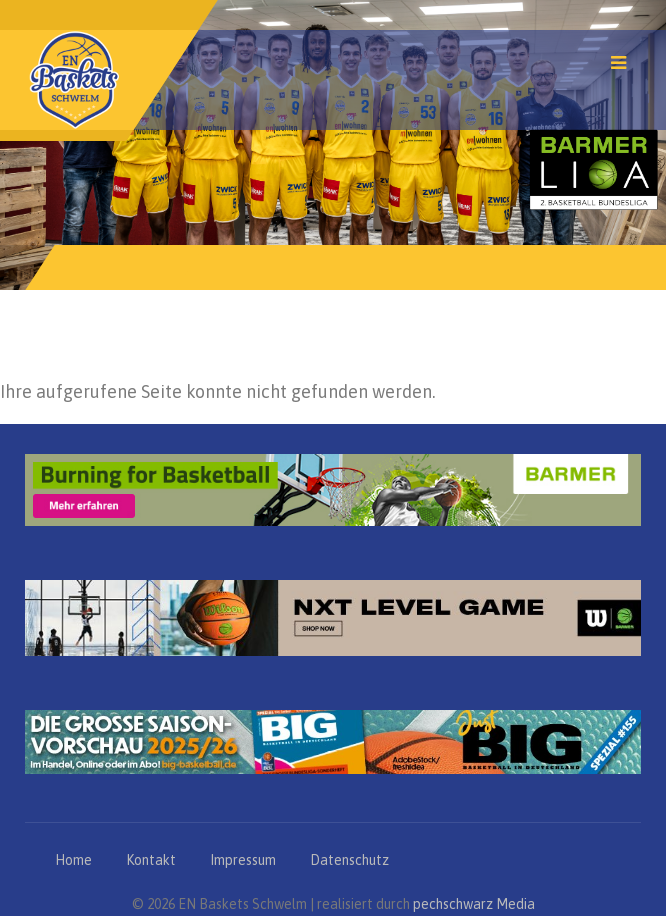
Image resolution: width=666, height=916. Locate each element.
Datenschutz (349, 860)
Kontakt (151, 860)
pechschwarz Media (474, 904)
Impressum (243, 860)
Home (73, 860)
